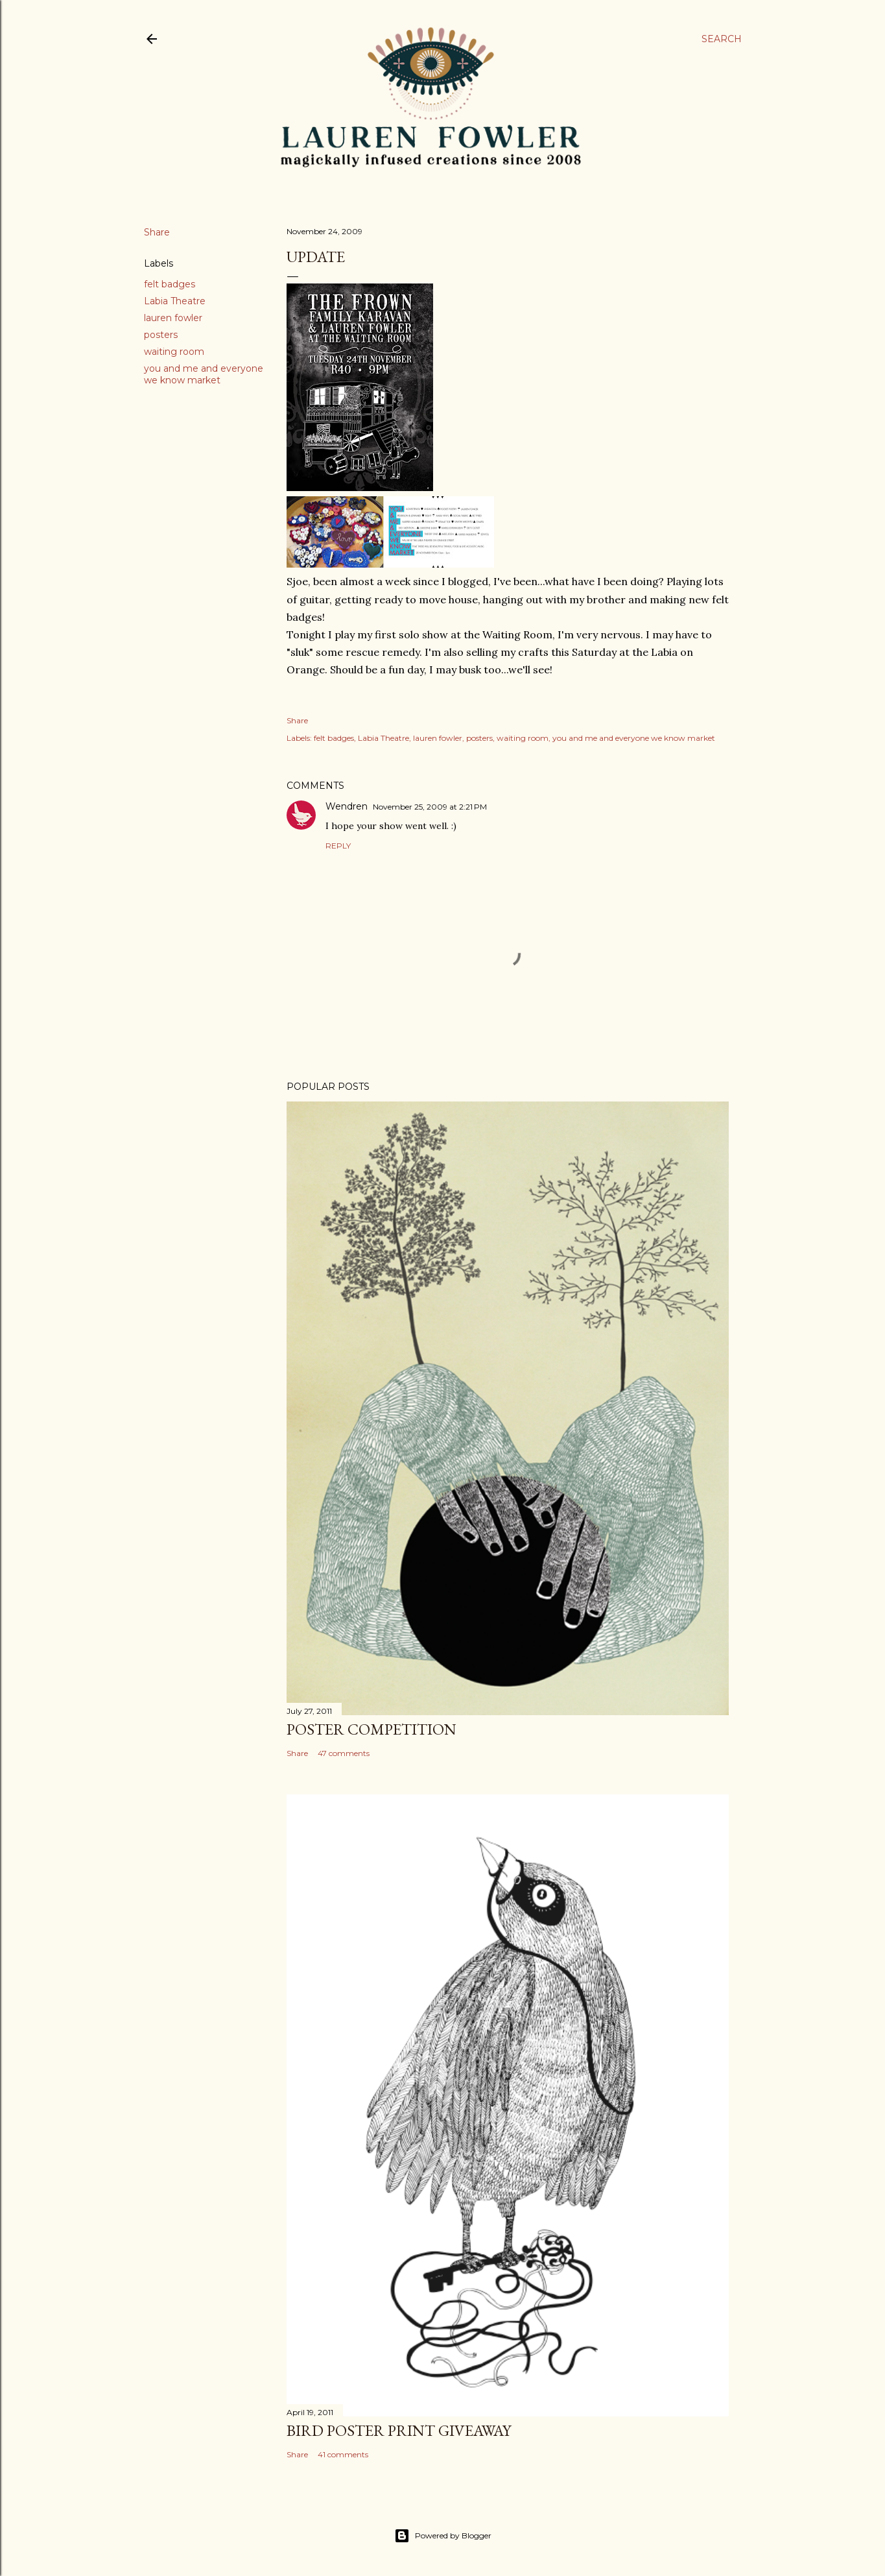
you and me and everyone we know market (203, 374)
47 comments (344, 1753)
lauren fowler (173, 318)
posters (161, 335)
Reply (338, 845)
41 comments (343, 2454)
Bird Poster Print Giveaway (399, 2430)
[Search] (722, 38)
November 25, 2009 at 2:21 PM (430, 807)
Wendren (346, 806)
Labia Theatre (175, 301)
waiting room (174, 351)
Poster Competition (371, 1729)
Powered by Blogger (442, 2536)
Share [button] (157, 232)
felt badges (169, 284)
